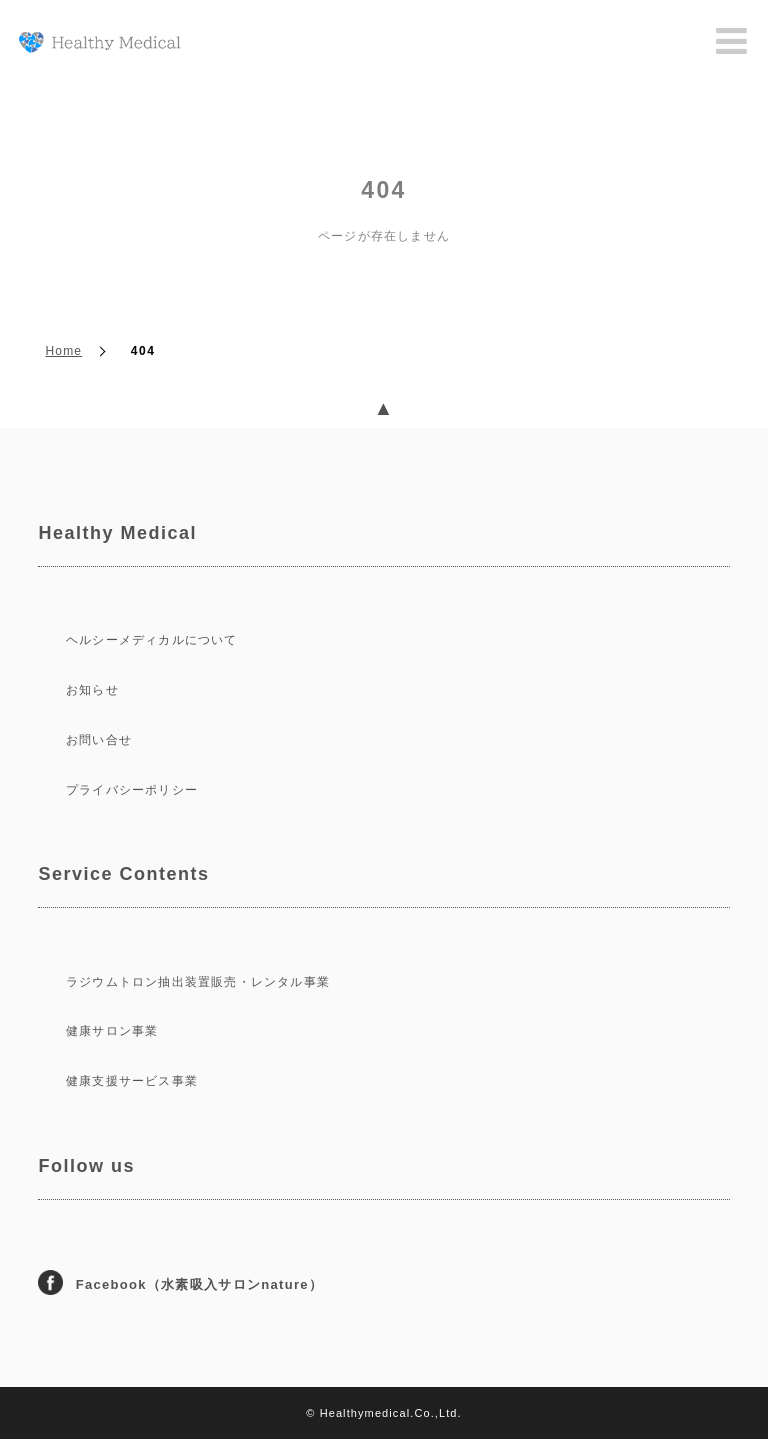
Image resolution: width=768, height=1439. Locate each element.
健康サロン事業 (112, 1031)
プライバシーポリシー (132, 790)
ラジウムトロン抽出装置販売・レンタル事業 (198, 982)
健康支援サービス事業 (132, 1081)
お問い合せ (99, 740)
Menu (732, 42)
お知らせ (92, 690)
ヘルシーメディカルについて (152, 640)
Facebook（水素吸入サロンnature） (194, 1284)
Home (63, 351)
